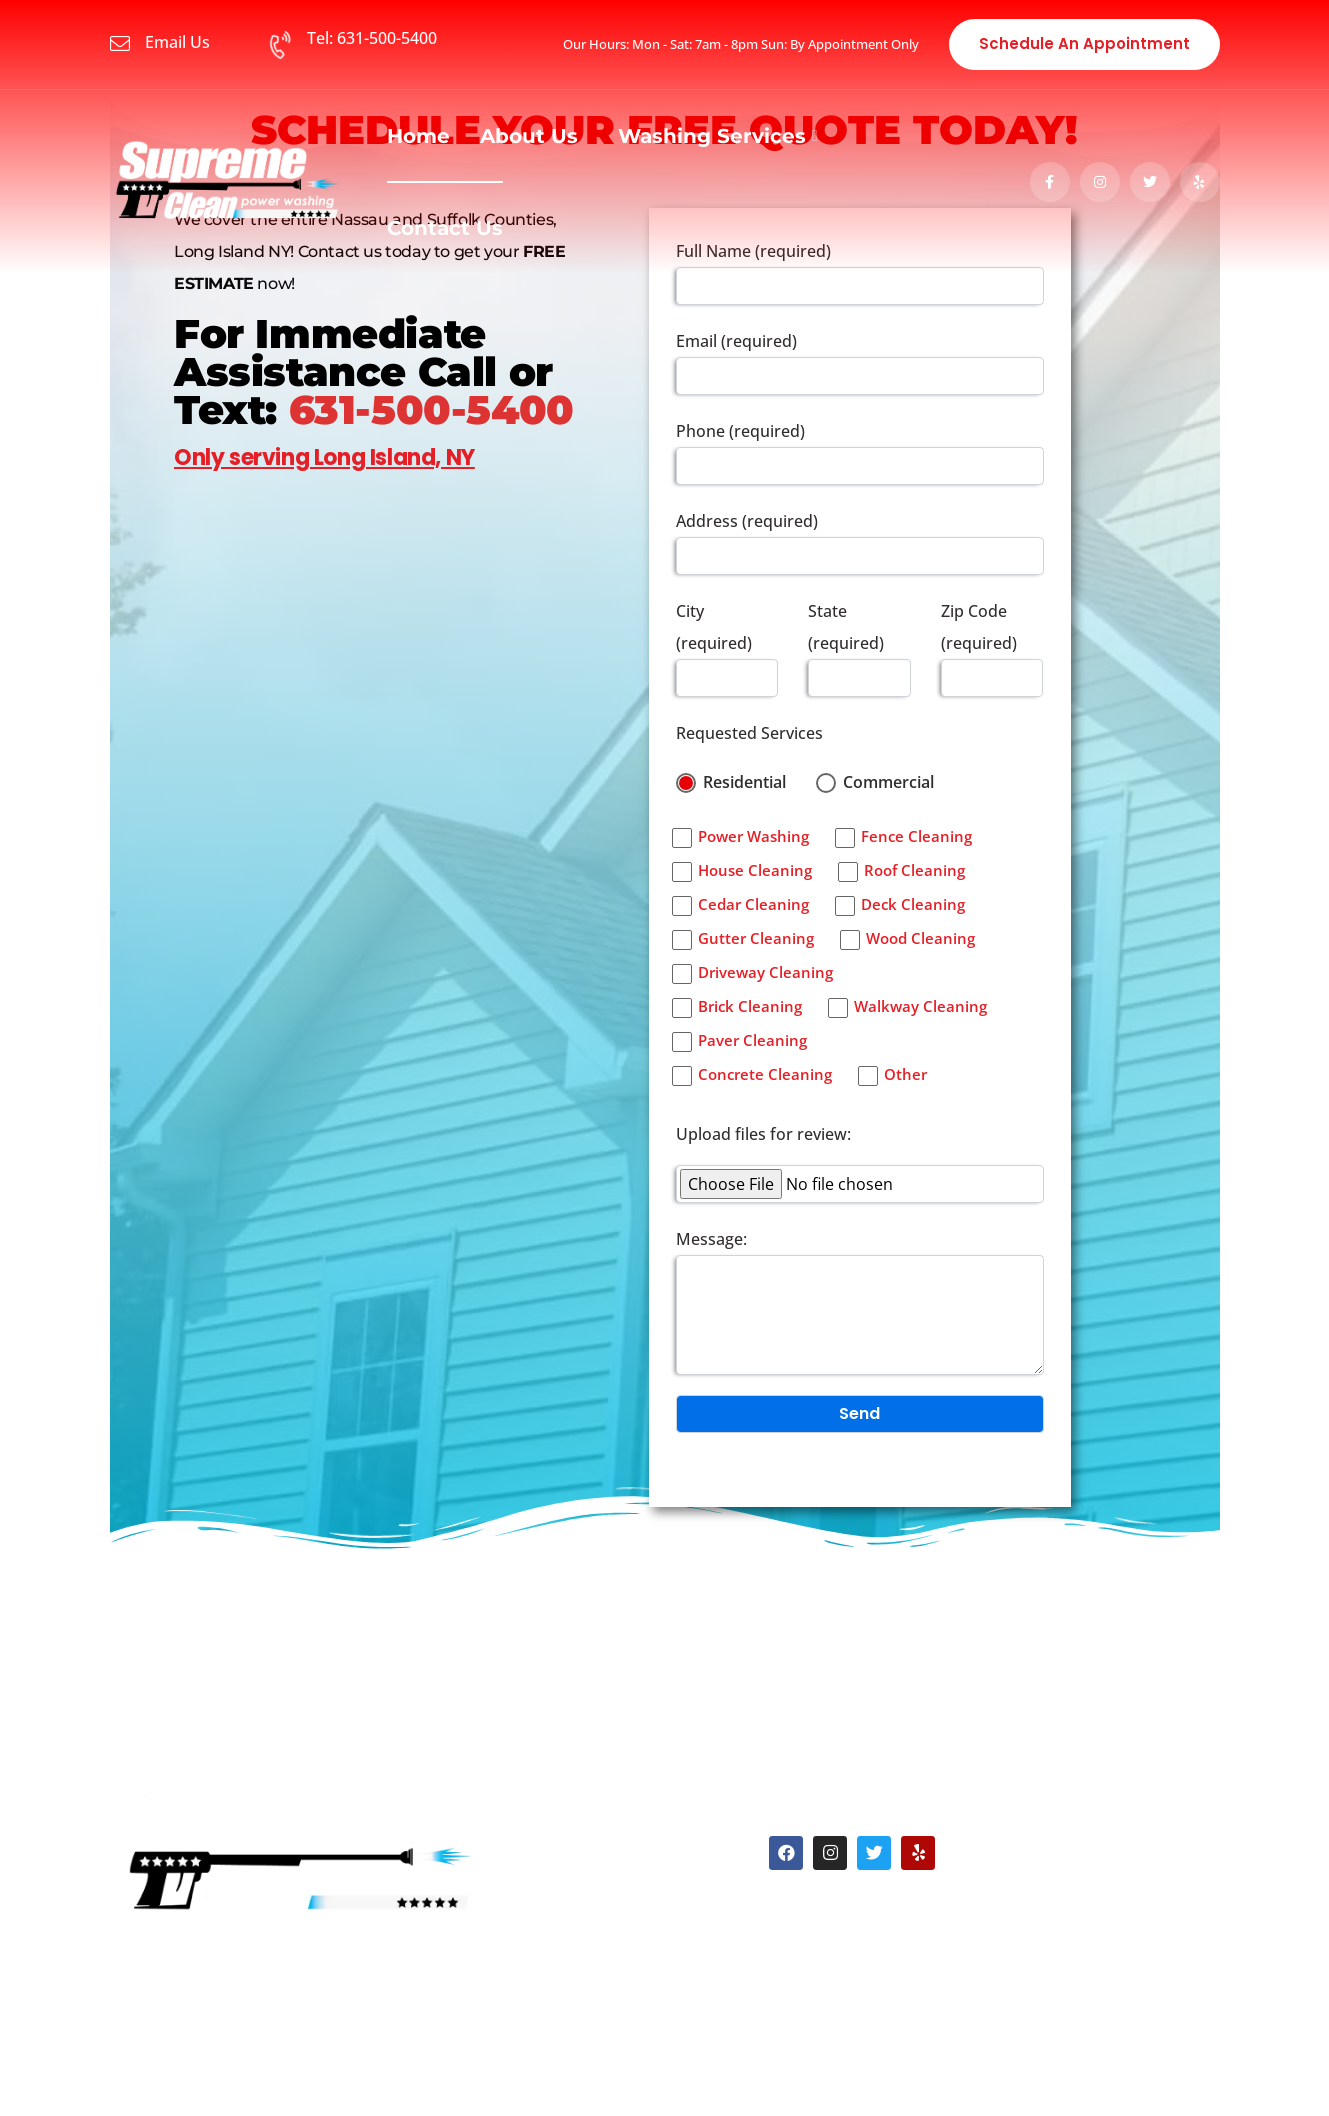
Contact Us (445, 228)
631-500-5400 (431, 409)
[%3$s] (384, 834)
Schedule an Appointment (1084, 43)
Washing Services (712, 136)
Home (418, 136)
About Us (529, 136)
